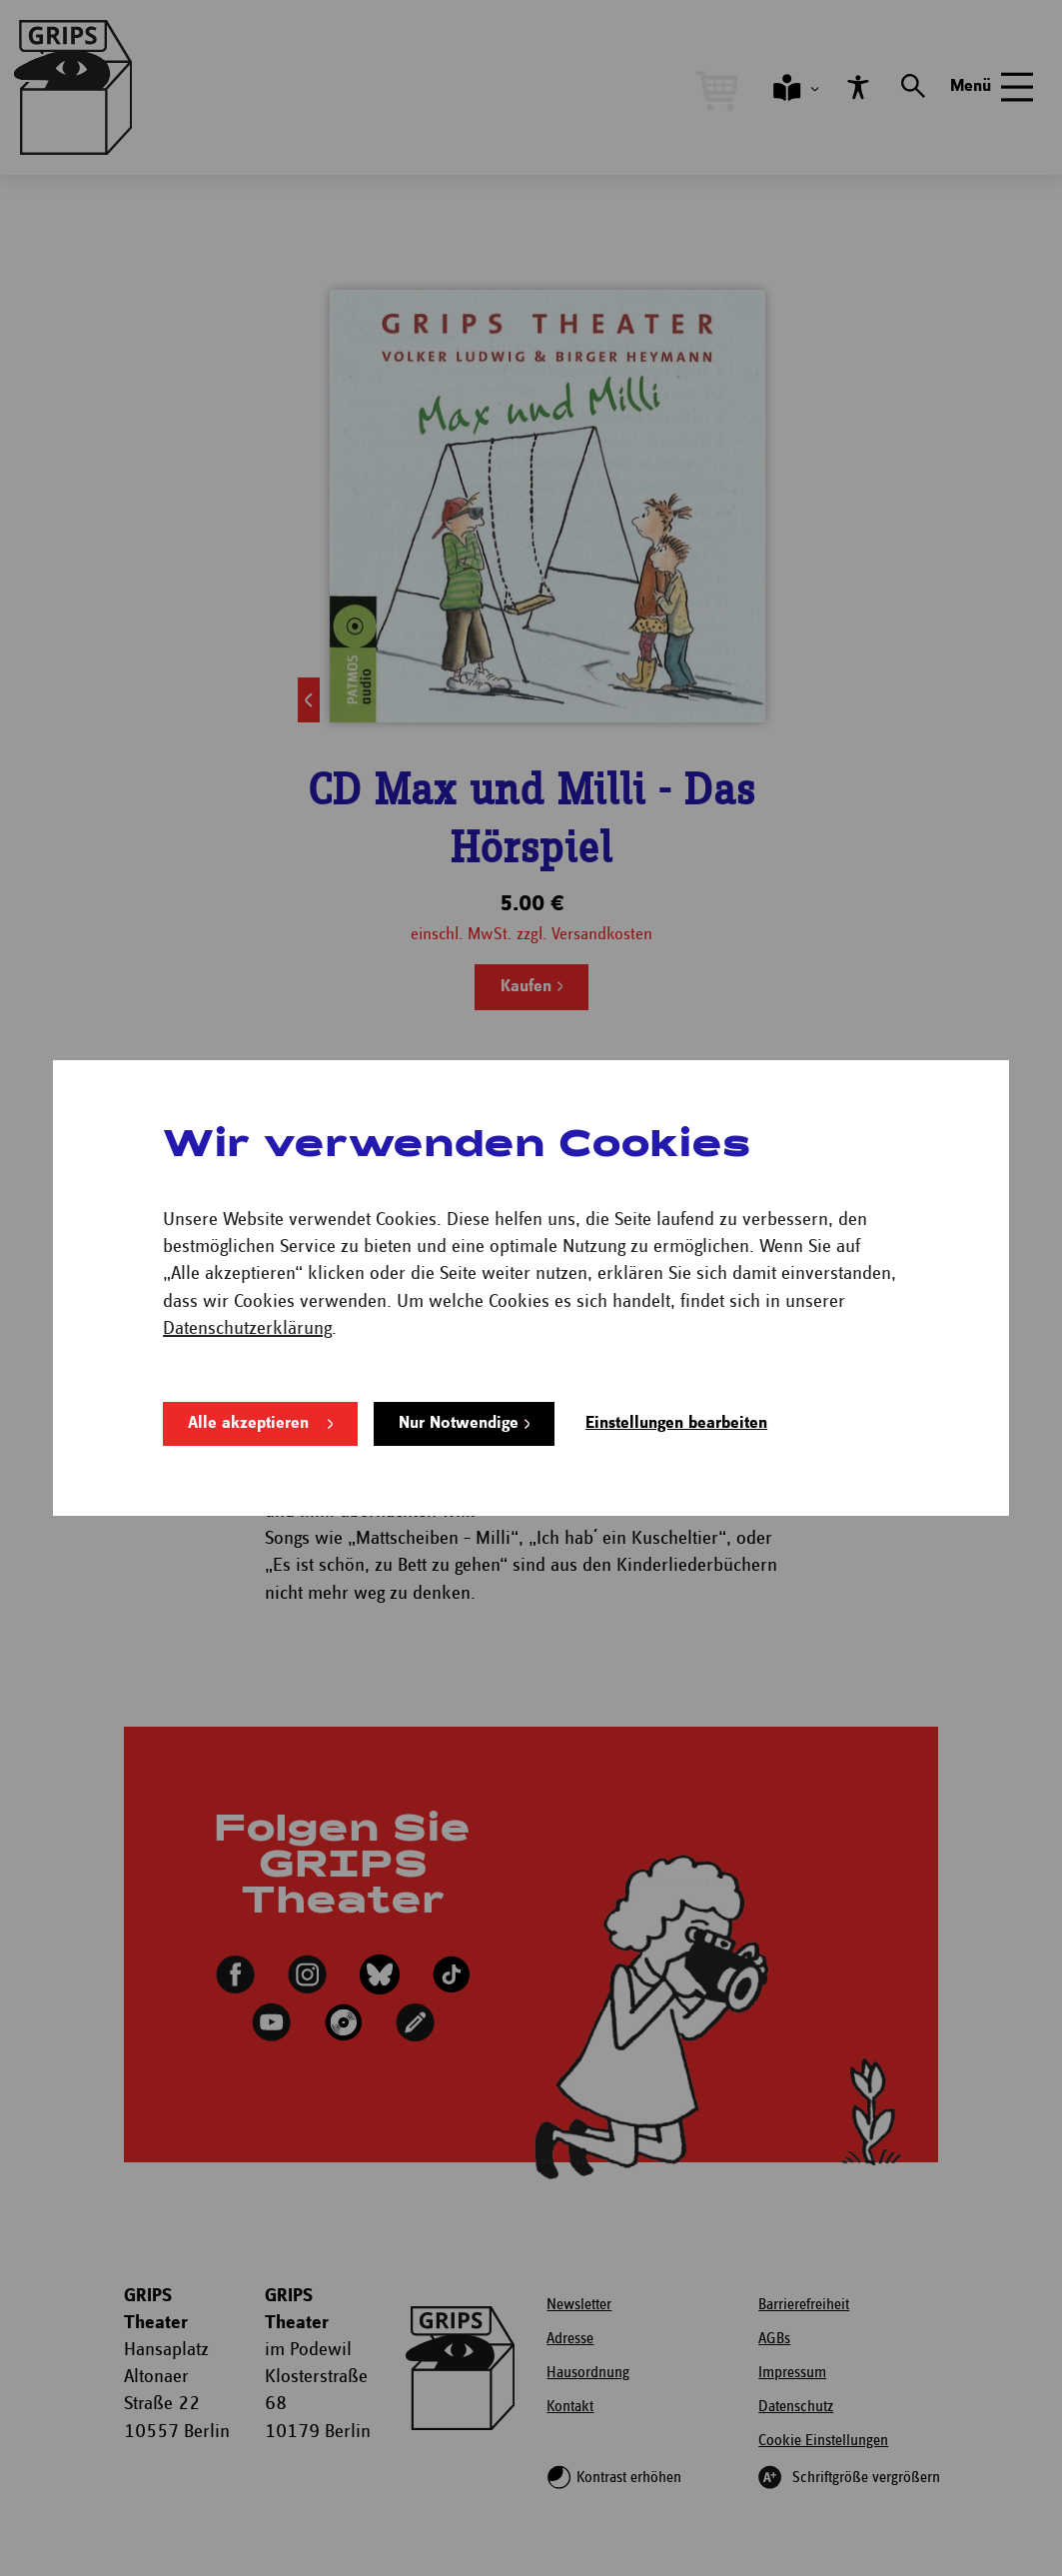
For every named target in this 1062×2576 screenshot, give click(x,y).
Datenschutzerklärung (247, 1328)
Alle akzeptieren (248, 1423)
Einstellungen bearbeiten (676, 1423)
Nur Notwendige (459, 1423)
